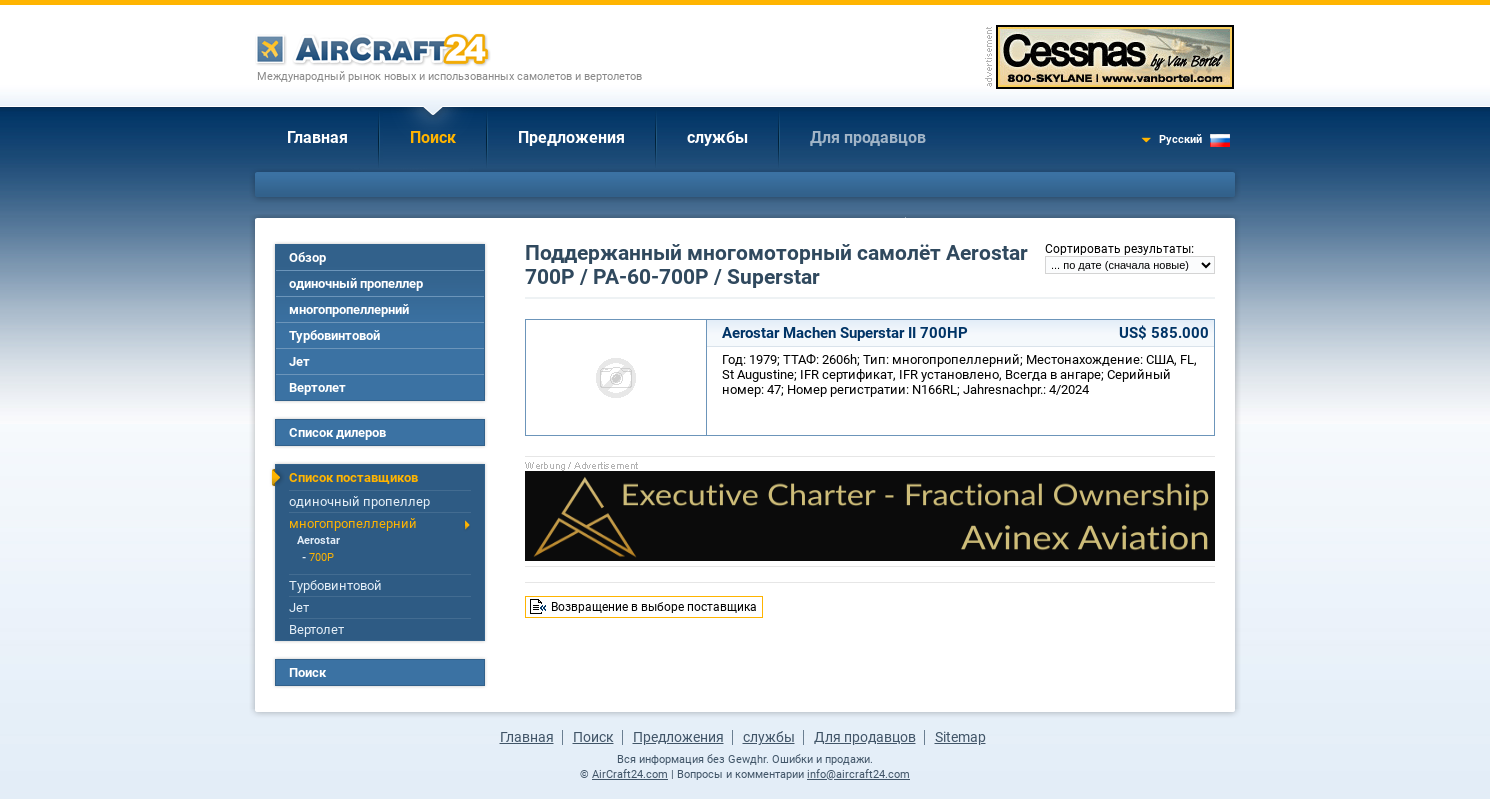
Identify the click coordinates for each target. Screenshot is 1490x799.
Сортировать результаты (1118, 249)
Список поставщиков (353, 477)
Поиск (433, 137)
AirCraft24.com (630, 774)
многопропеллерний (349, 309)
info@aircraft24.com (858, 774)
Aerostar (318, 540)
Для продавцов (868, 137)
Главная (317, 137)
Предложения (571, 137)
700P (321, 557)
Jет (299, 361)
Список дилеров (337, 432)
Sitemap (960, 737)
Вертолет (317, 387)
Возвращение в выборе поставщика (654, 607)
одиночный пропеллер (356, 283)
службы (717, 137)
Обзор (307, 257)
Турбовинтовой (334, 335)
